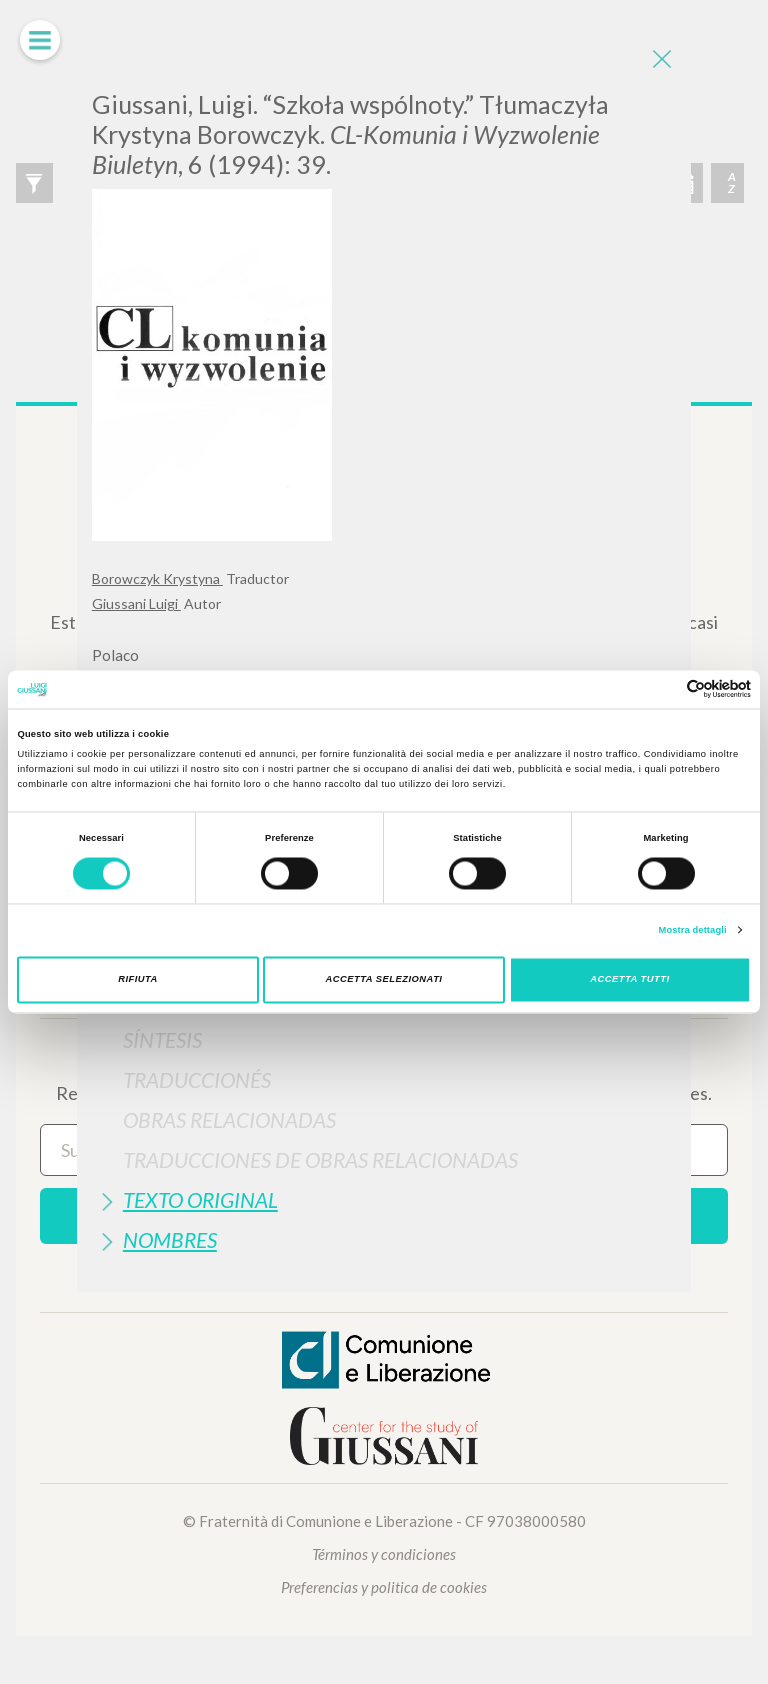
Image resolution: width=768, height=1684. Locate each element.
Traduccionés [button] (197, 1079)
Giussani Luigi (136, 603)
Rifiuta (138, 980)
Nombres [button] (170, 1239)
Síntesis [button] (162, 1039)
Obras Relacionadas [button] (229, 1119)
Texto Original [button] (200, 1199)
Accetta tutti (629, 980)
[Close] (661, 60)
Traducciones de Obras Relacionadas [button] (320, 1159)
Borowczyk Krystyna (157, 578)
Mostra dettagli (693, 930)
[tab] (384, 1039)
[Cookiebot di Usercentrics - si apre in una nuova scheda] (663, 689)
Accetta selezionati (384, 980)
